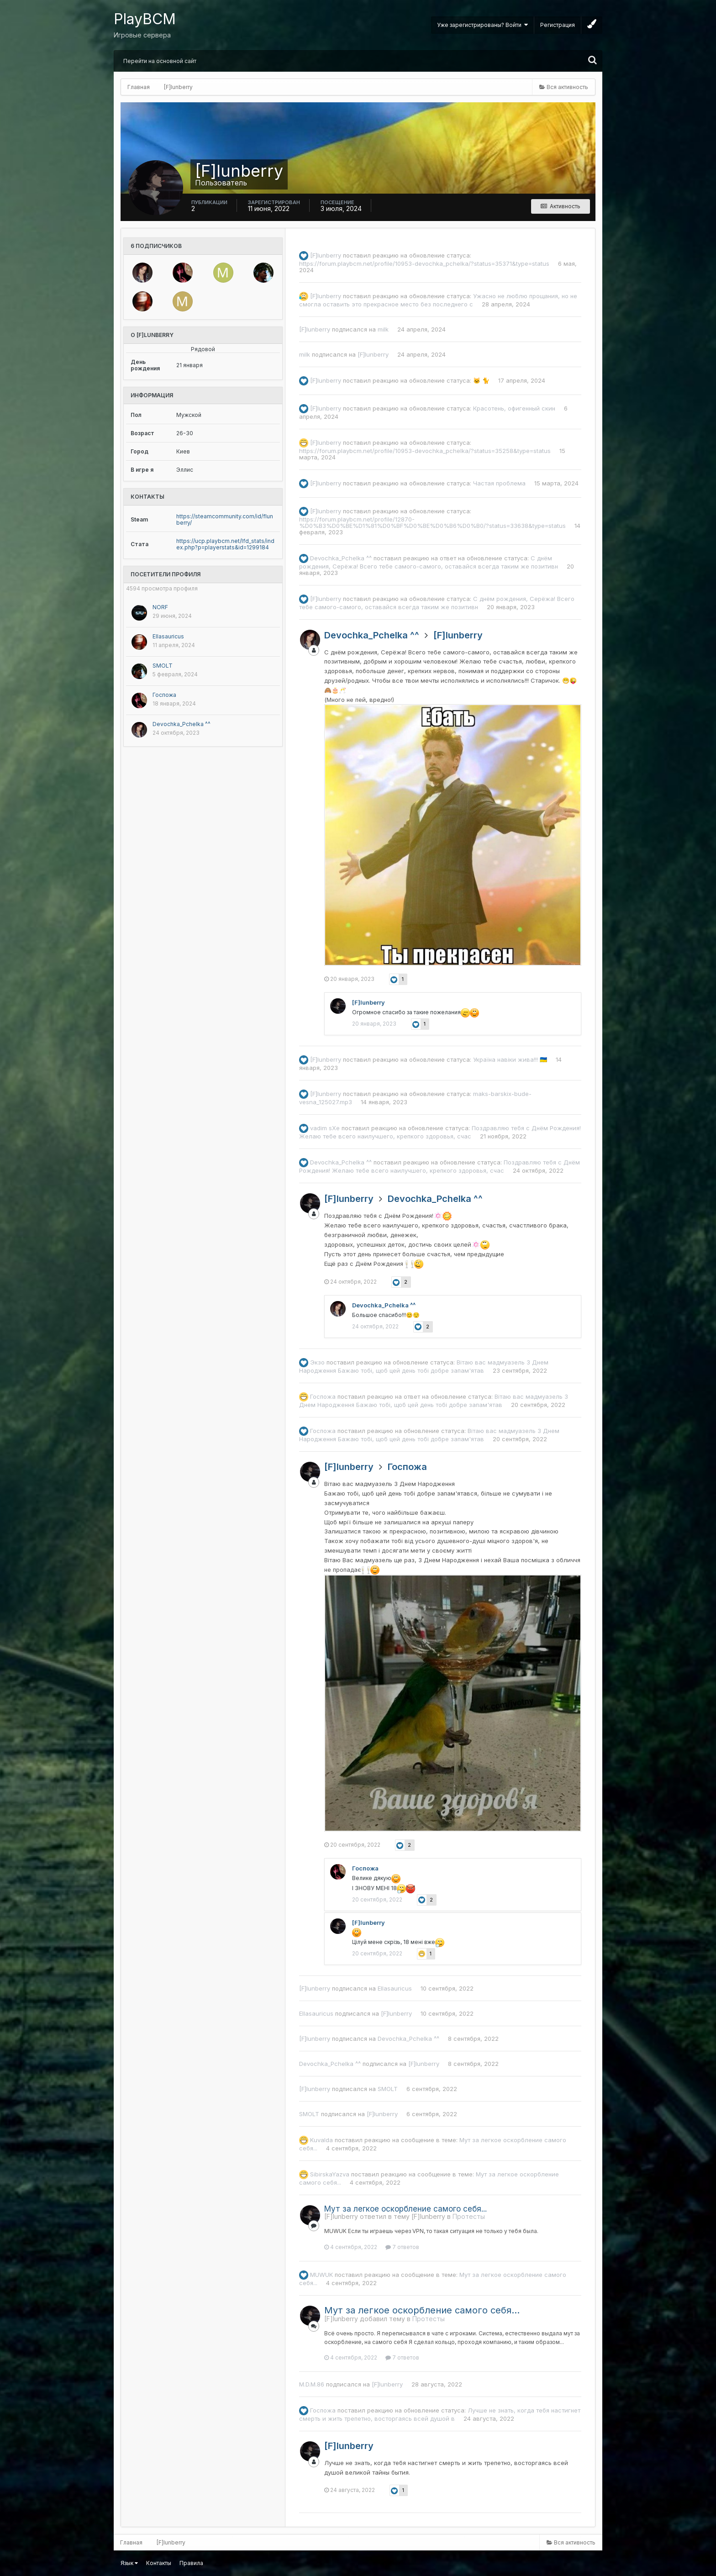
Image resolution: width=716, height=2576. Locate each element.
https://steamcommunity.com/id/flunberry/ (224, 519)
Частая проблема (499, 483)
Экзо (317, 1361)
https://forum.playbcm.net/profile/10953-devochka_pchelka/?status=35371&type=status (424, 263)
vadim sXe (325, 1128)
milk (383, 329)
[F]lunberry (325, 255)
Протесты (469, 2216)
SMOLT (163, 665)
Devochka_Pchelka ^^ (182, 724)
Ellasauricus (168, 636)
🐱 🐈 (481, 380)
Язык (129, 2563)
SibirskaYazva (329, 2173)
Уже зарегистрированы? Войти (482, 24)
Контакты (158, 2563)
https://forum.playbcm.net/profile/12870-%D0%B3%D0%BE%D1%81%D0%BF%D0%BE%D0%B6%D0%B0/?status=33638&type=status (432, 522)
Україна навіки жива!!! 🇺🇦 (510, 1059)
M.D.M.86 (311, 2384)
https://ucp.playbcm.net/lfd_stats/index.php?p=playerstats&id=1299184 (225, 544)
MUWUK (321, 2274)
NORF (160, 607)
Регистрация (557, 24)
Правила (191, 2563)
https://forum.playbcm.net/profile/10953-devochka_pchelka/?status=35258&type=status (425, 450)
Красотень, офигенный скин (514, 408)
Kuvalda (321, 2139)
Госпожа (164, 694)
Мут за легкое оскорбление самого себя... (405, 2208)
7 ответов (402, 2247)
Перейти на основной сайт (159, 61)
